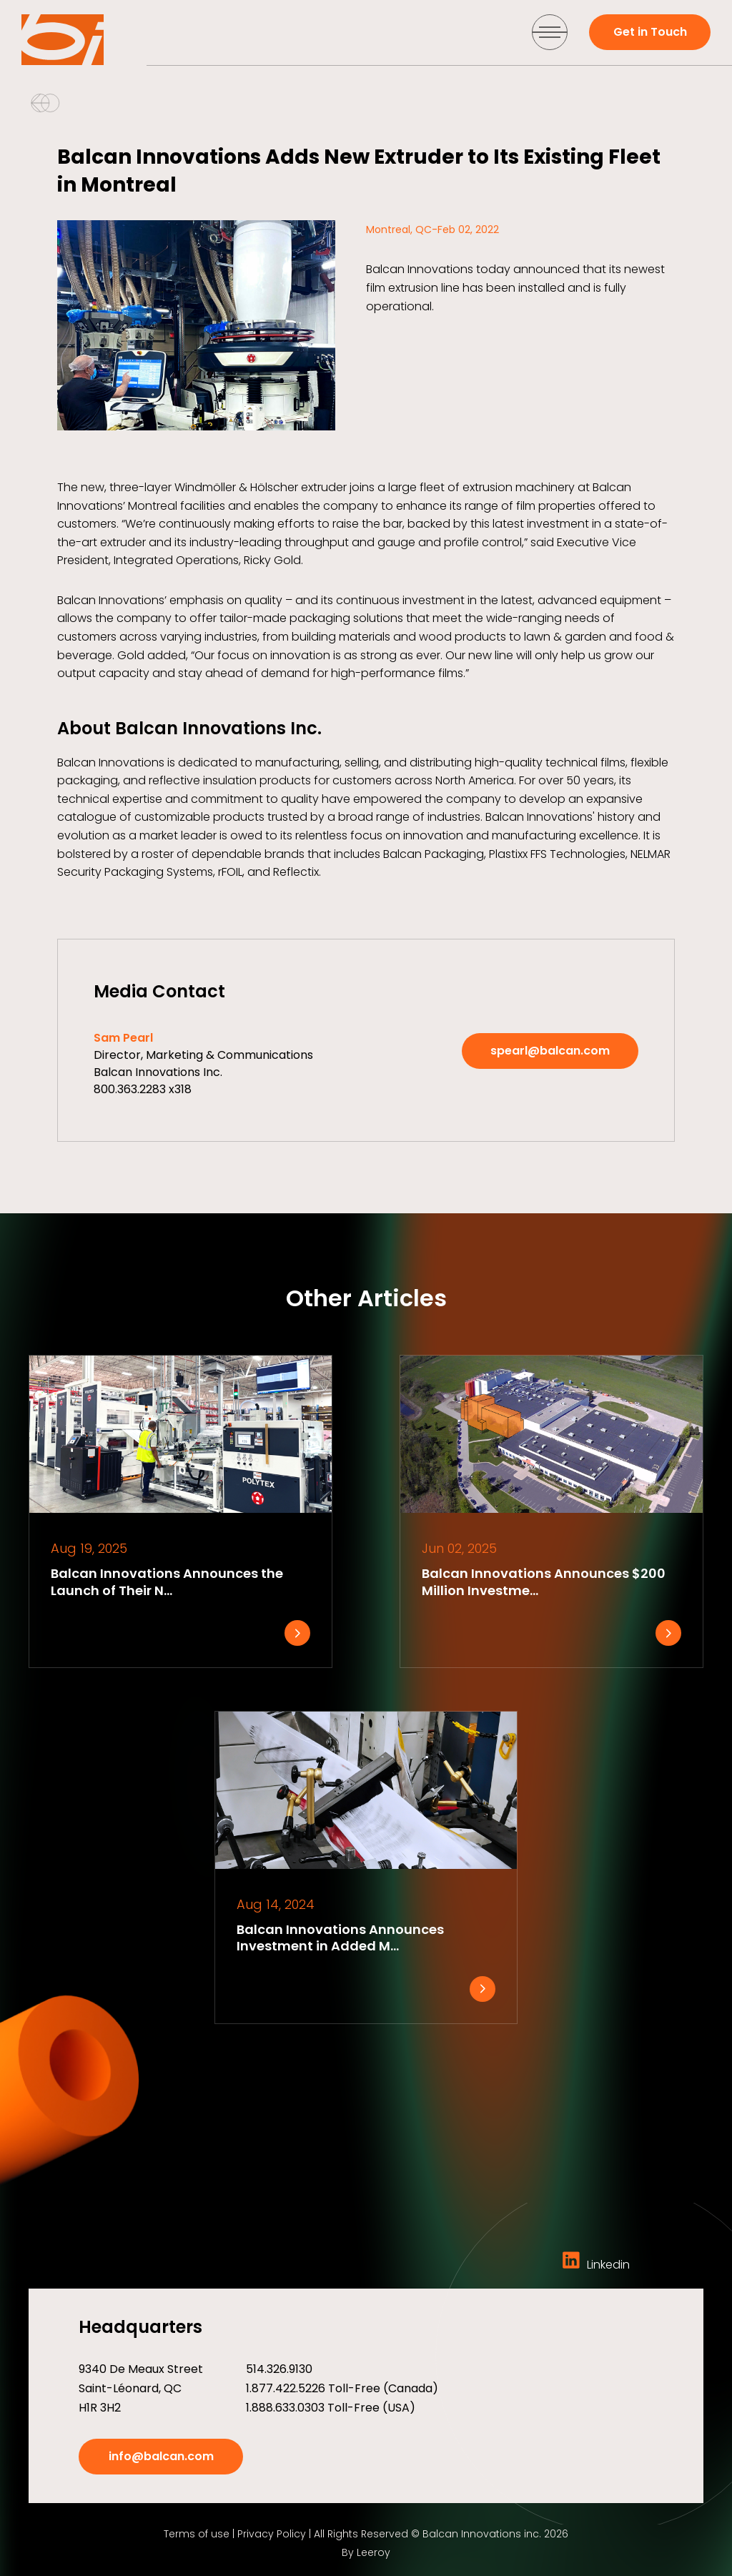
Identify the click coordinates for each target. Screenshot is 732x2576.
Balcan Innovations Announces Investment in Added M (340, 1937)
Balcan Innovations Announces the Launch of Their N (167, 1581)
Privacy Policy (271, 2534)
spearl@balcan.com (550, 1050)
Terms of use (196, 2534)
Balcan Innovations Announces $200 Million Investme (544, 1581)
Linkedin (596, 2264)
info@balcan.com (161, 2456)
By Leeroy (366, 2552)
